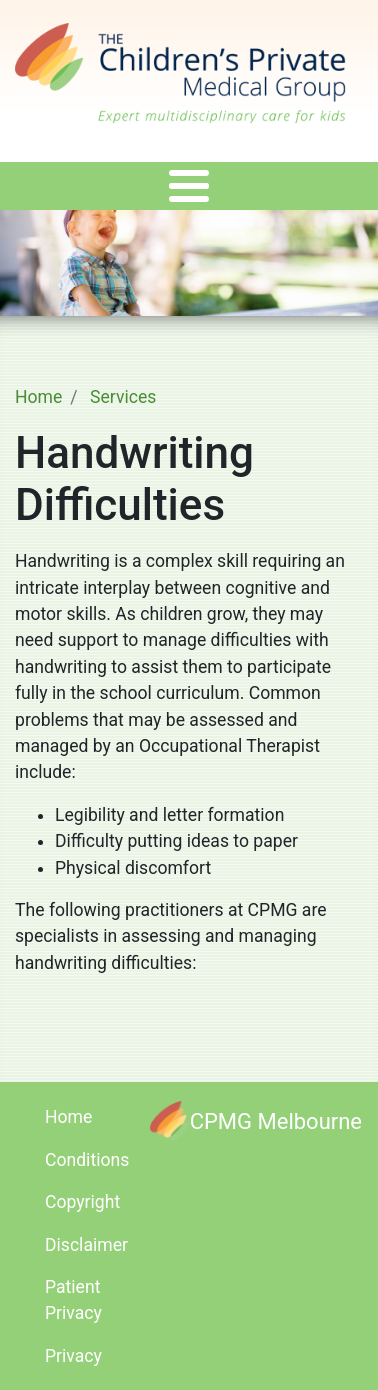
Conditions (87, 1160)
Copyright (82, 1202)
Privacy (73, 1356)
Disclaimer (86, 1245)
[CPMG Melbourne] (256, 1120)
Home (38, 397)
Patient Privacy (73, 1300)
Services (123, 397)
